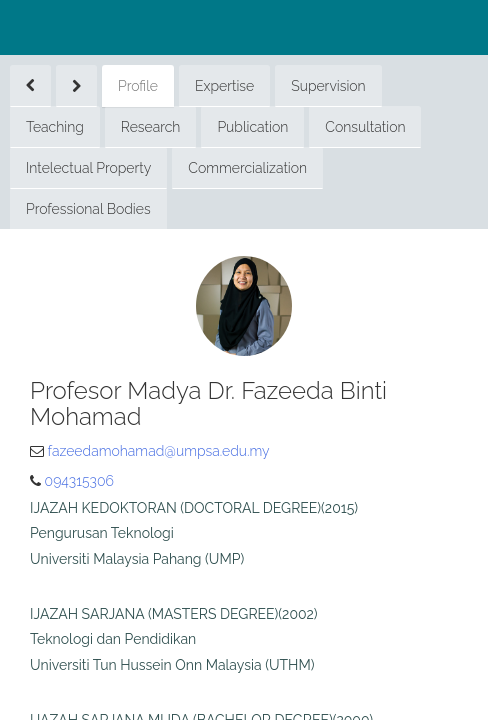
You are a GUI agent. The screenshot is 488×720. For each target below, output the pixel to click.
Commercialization (247, 168)
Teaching (55, 127)
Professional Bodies (88, 209)
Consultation (365, 127)
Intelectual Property (88, 168)
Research (151, 127)
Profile (138, 86)
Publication (252, 127)
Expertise (224, 86)
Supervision (328, 86)
